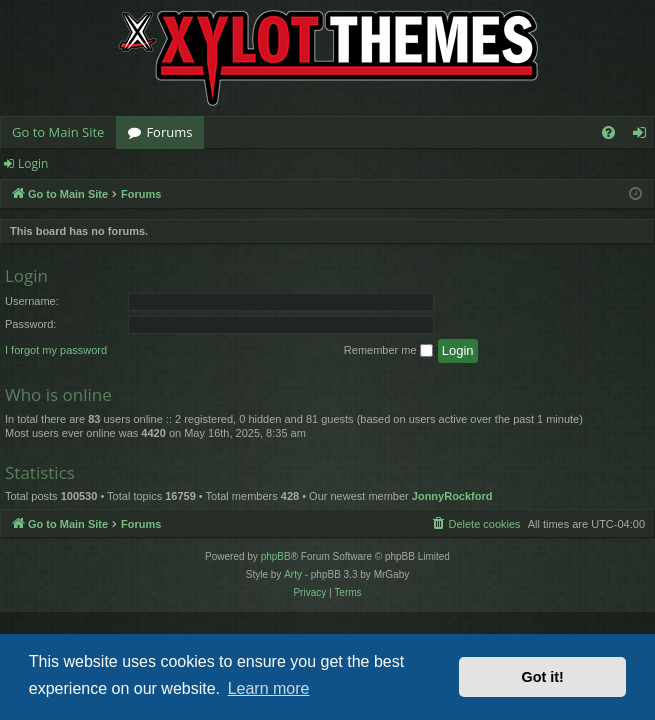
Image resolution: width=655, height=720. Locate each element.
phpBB (276, 556)
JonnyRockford (452, 496)
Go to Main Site (58, 132)
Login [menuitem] (643, 136)
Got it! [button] (543, 677)
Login (33, 163)
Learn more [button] (269, 688)
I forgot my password (56, 350)
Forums (169, 132)
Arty (293, 574)
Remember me (388, 351)
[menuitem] (608, 132)
